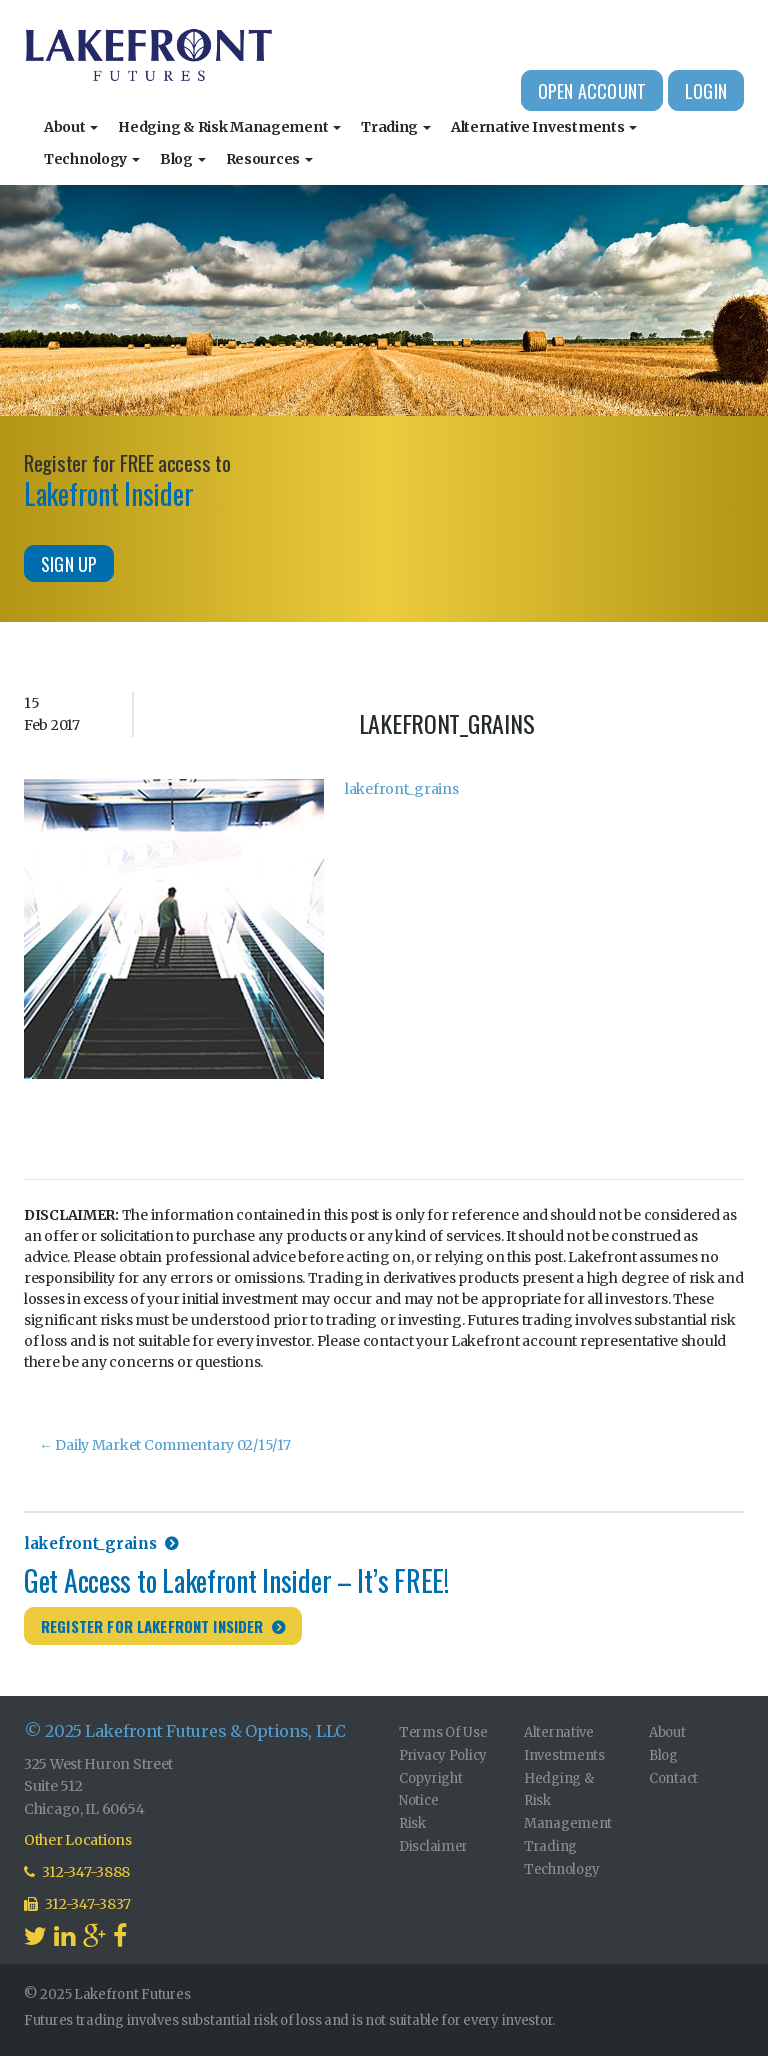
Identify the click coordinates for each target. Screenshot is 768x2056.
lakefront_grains (402, 789)
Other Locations (78, 1840)
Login (706, 91)
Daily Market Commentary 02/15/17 (165, 1445)
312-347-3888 (77, 1872)
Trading (396, 127)
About (71, 127)
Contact (673, 1778)
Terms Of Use (443, 1732)
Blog (183, 159)
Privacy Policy (443, 1755)
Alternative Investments (544, 127)
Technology (92, 159)
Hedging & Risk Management (229, 127)
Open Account (592, 91)
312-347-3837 (77, 1904)
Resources (269, 159)
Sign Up (69, 564)
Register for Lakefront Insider (152, 1626)
